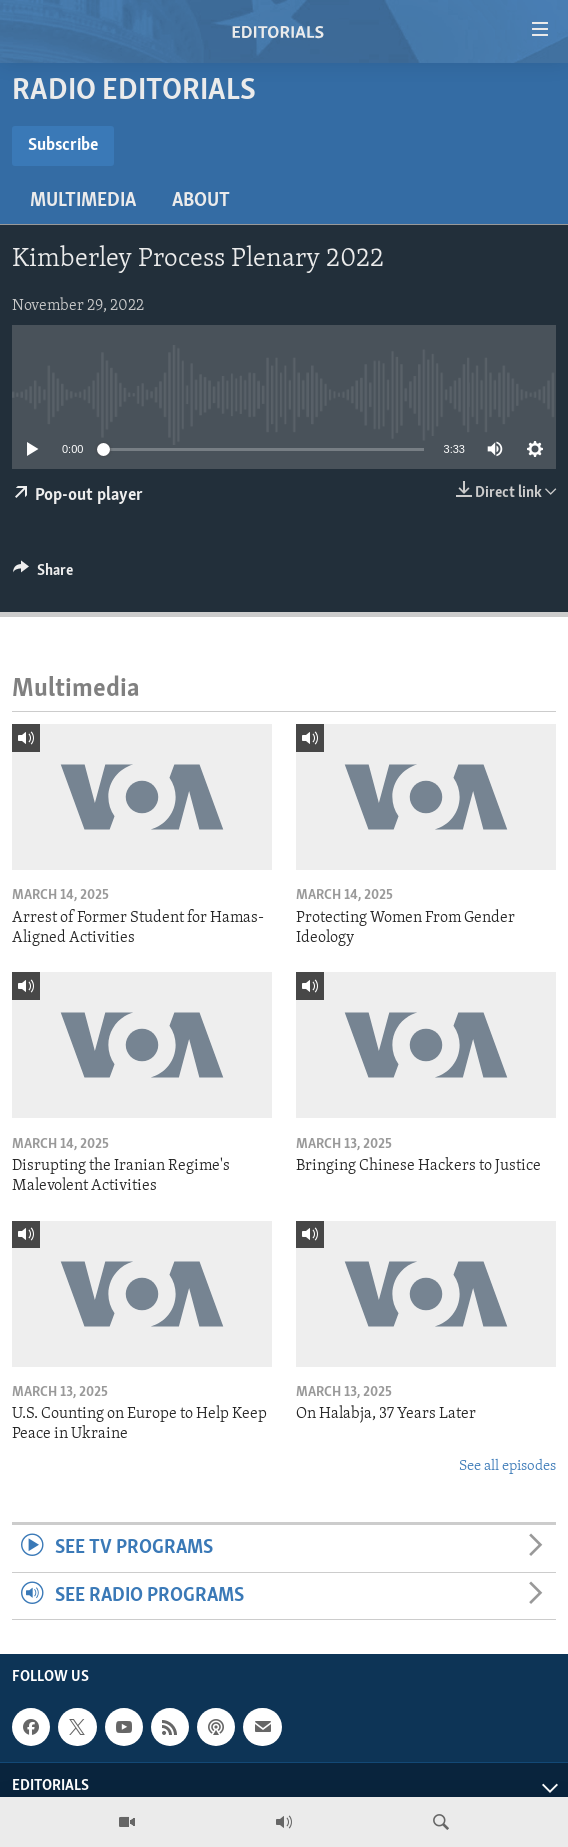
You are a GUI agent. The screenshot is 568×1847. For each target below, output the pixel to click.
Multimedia (83, 201)
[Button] (43, 575)
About (201, 201)
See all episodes (507, 1466)
